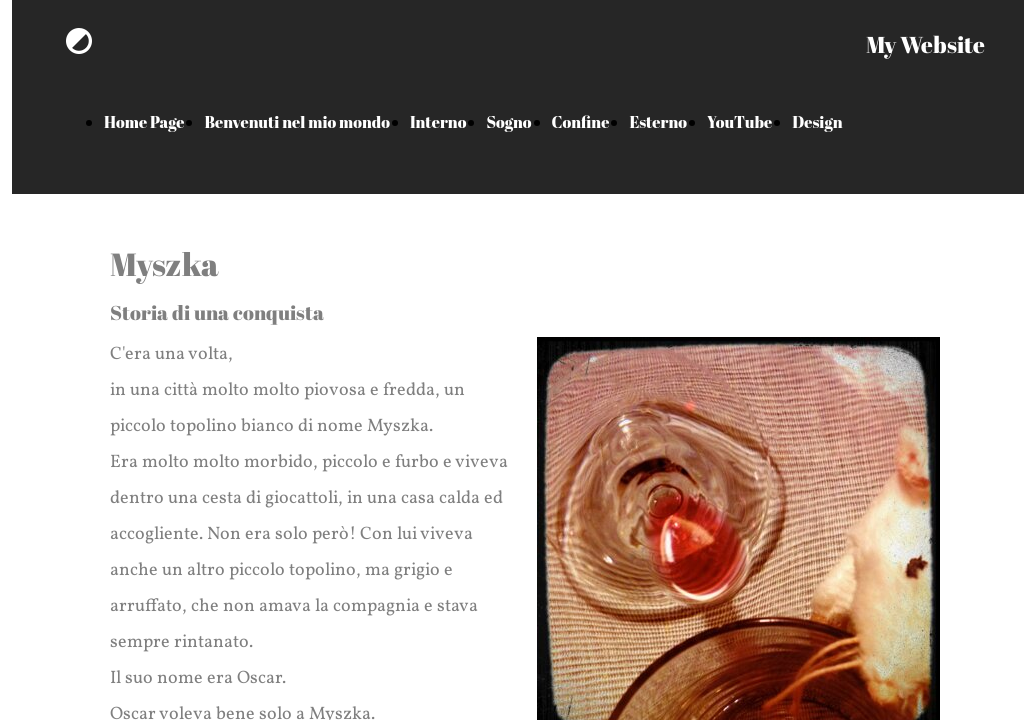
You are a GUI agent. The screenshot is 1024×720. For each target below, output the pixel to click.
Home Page (144, 122)
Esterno (658, 122)
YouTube (739, 122)
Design (817, 122)
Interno (438, 122)
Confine (581, 122)
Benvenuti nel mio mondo (296, 122)
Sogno (508, 122)
